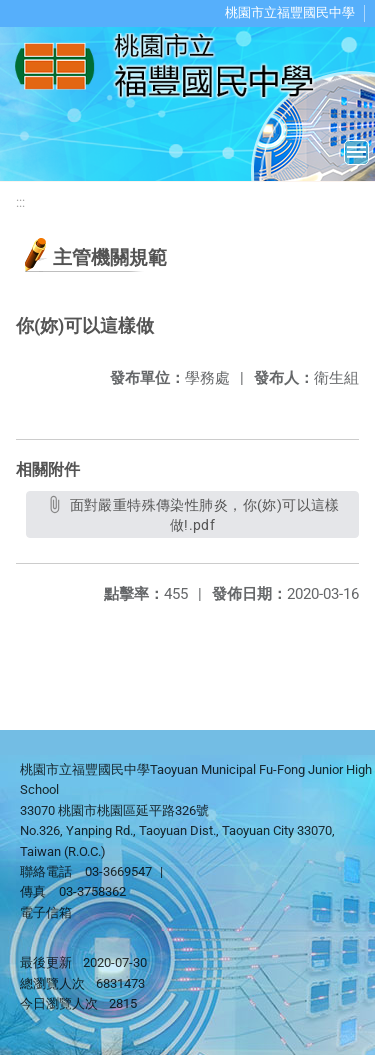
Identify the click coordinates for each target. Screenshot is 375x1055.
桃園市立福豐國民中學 (290, 12)
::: (20, 202)
